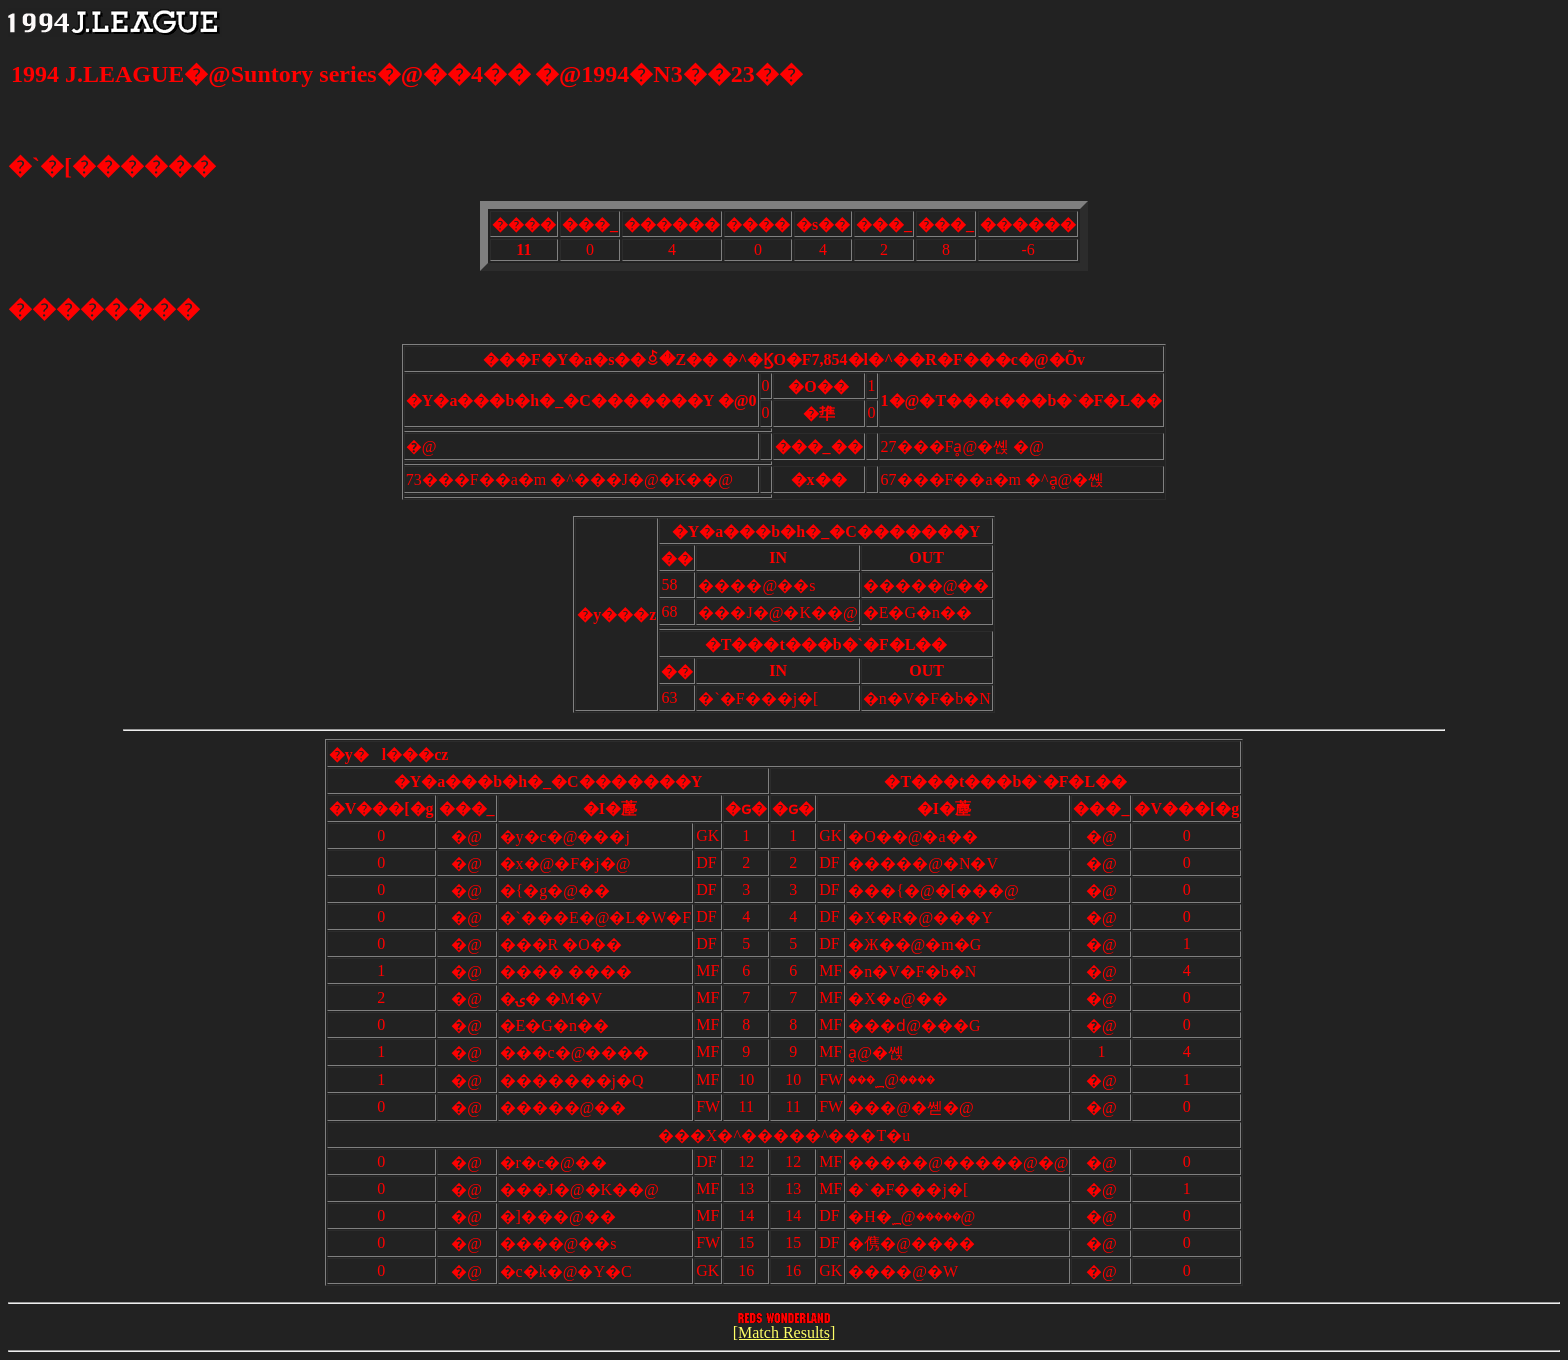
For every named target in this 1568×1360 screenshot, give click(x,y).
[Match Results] (784, 1326)
